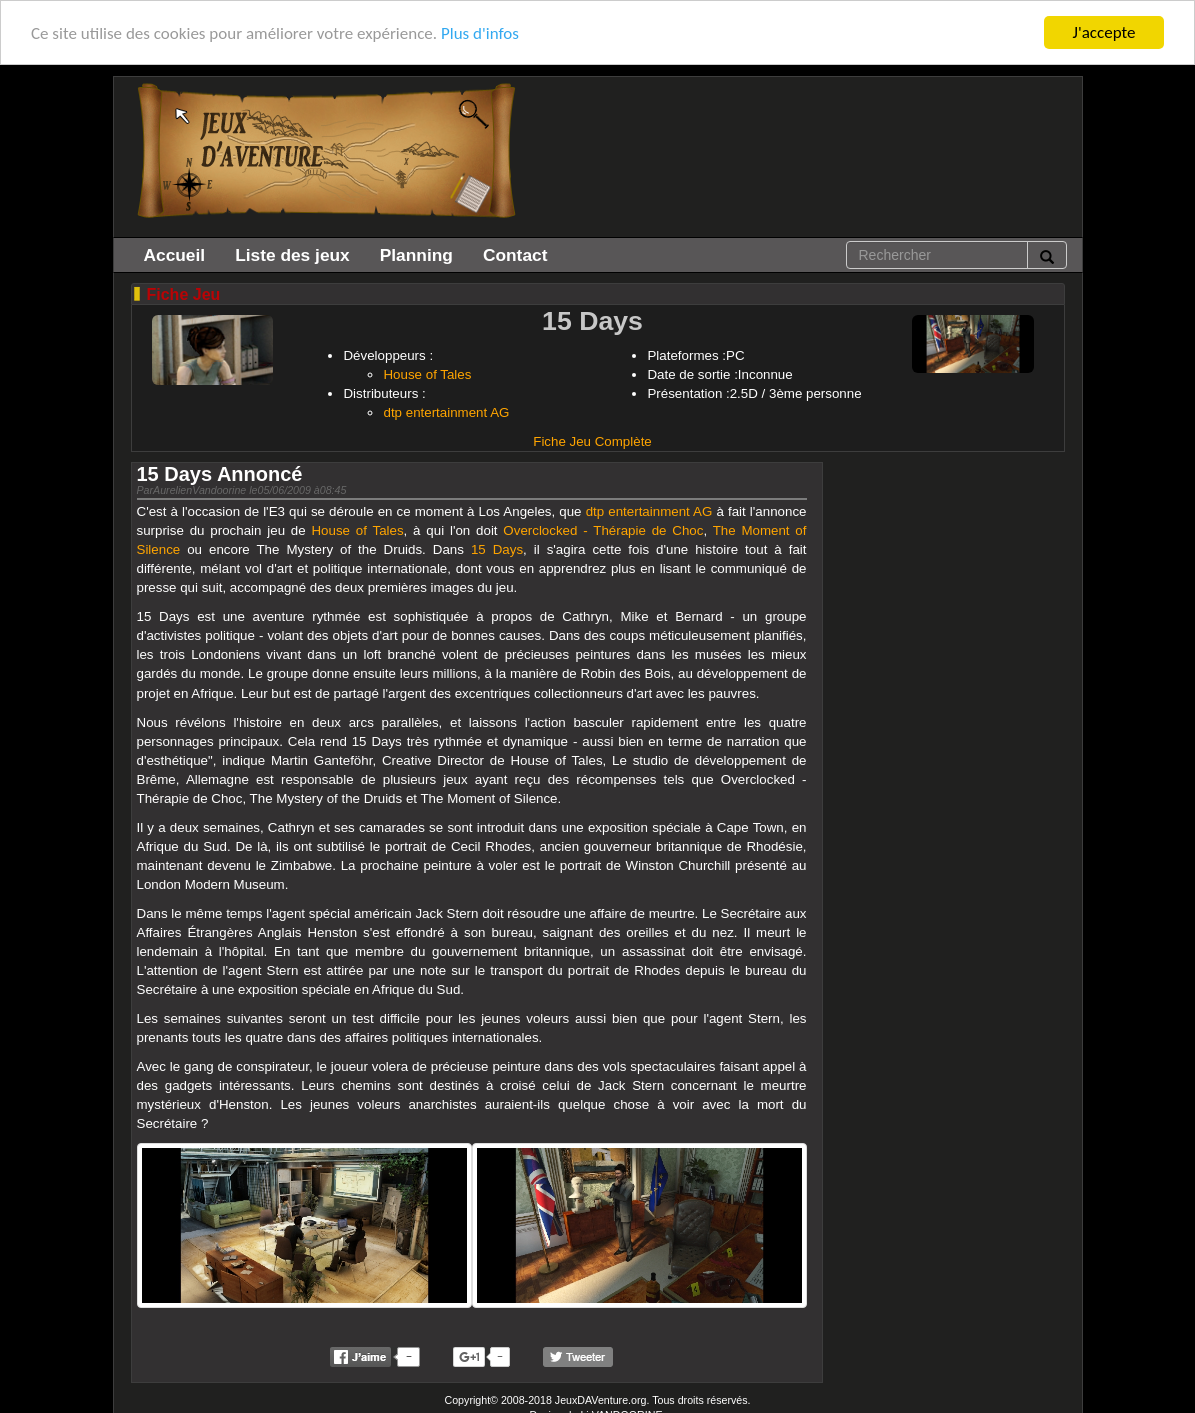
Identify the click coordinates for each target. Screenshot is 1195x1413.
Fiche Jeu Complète (592, 441)
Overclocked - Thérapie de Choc (603, 530)
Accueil (175, 255)
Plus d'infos (480, 32)
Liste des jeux (292, 255)
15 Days (497, 549)
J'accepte (1104, 32)
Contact (515, 255)
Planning (416, 255)
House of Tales (427, 374)
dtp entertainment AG (446, 412)
